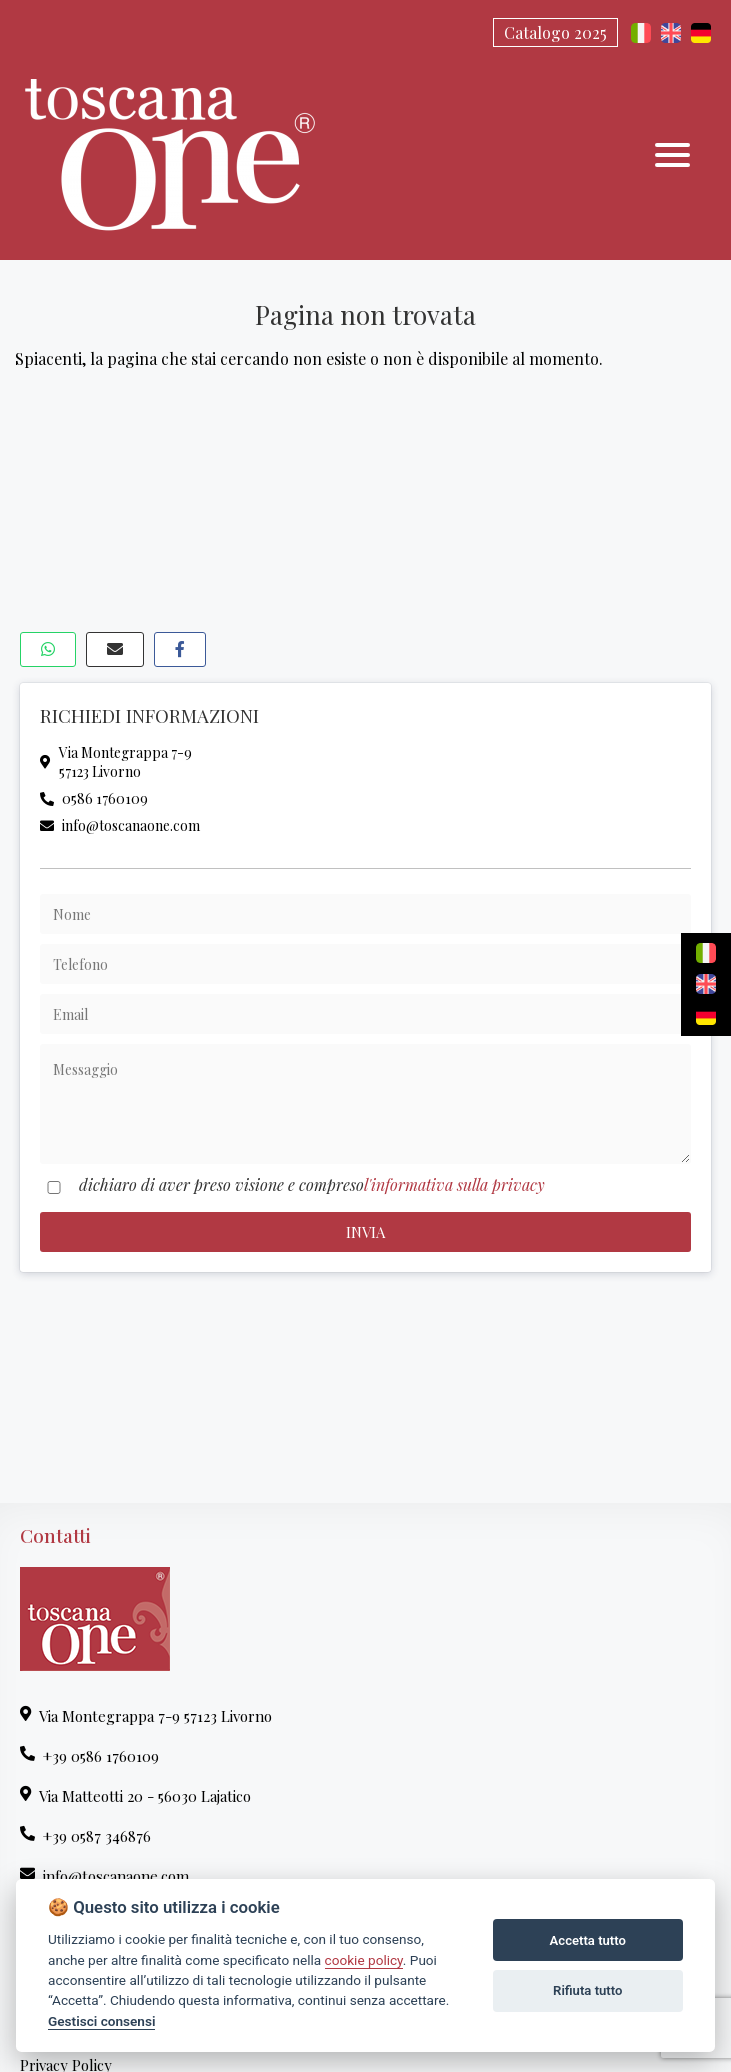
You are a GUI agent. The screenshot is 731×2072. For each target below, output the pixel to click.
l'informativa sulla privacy (454, 1184)
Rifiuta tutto (587, 1990)
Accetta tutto (588, 1940)
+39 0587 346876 (85, 1836)
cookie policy (364, 1960)
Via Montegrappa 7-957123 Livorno (116, 762)
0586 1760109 (94, 798)
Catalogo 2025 (555, 32)
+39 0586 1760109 (89, 1756)
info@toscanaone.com (120, 825)
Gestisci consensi (101, 2021)
